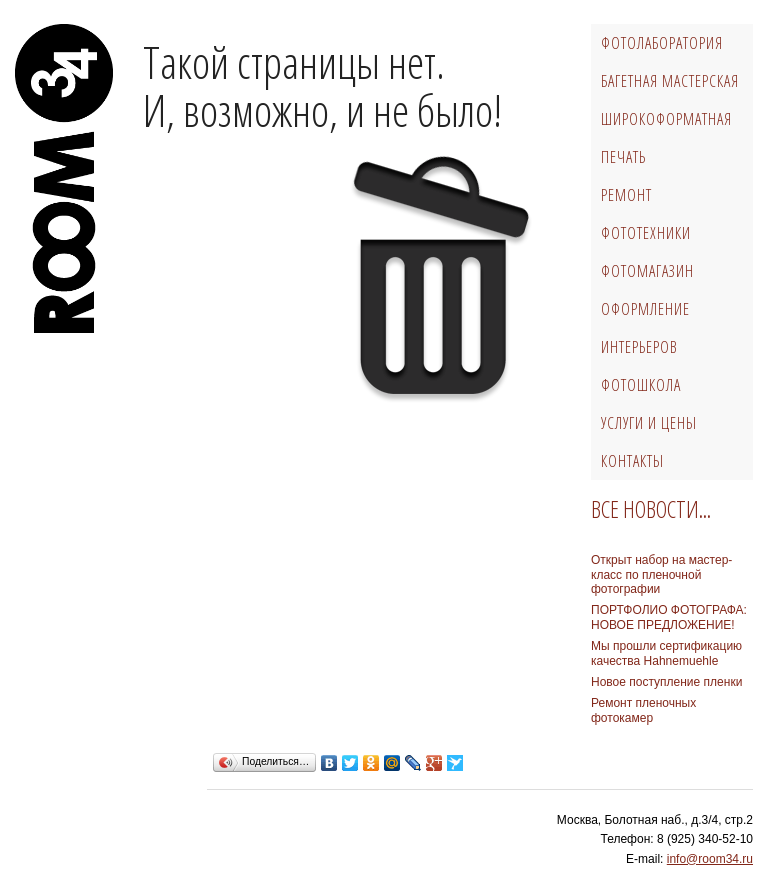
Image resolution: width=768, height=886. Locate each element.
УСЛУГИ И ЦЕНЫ (649, 423)
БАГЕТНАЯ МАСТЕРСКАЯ (670, 81)
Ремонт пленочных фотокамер (643, 710)
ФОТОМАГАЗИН (647, 271)
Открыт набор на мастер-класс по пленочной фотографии (661, 574)
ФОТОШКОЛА (641, 385)
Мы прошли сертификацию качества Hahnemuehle (666, 653)
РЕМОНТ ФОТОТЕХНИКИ (646, 214)
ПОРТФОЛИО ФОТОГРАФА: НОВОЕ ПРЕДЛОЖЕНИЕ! (669, 617)
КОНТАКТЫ (632, 461)
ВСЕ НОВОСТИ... (651, 509)
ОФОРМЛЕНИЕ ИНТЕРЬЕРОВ (645, 328)
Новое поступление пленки (666, 682)
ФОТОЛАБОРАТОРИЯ (662, 43)
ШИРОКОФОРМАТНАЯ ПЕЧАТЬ (666, 138)
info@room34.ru (710, 859)
